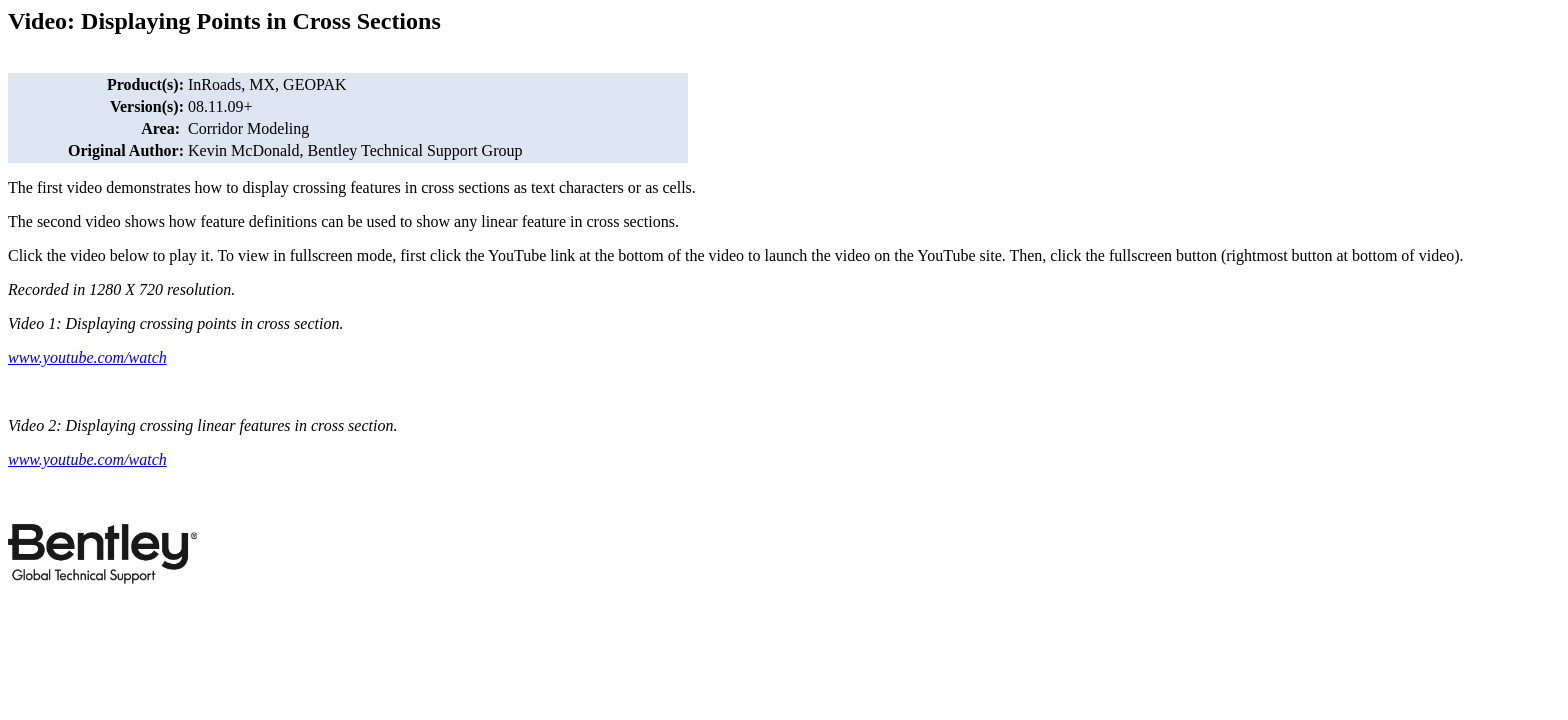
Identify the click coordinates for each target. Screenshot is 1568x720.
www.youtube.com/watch (87, 357)
